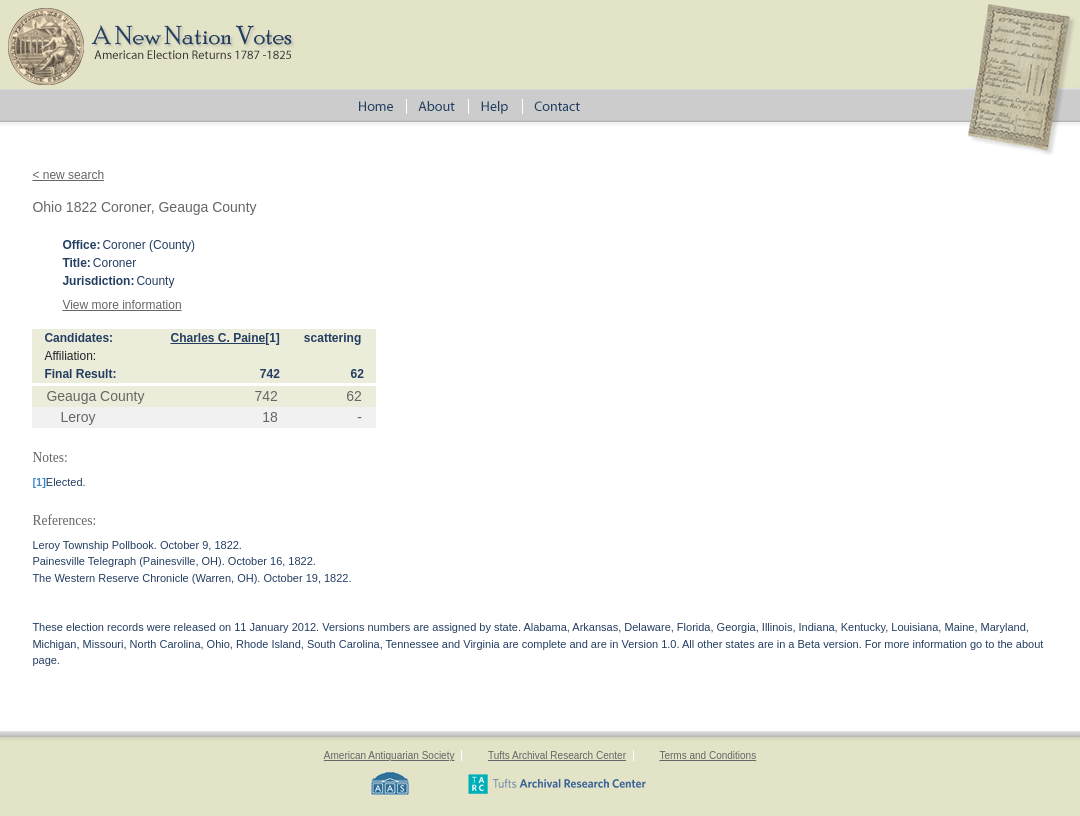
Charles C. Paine (217, 338)
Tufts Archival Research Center (557, 755)
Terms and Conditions (707, 755)
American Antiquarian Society (389, 755)
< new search (68, 175)
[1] (272, 338)
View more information (121, 305)
